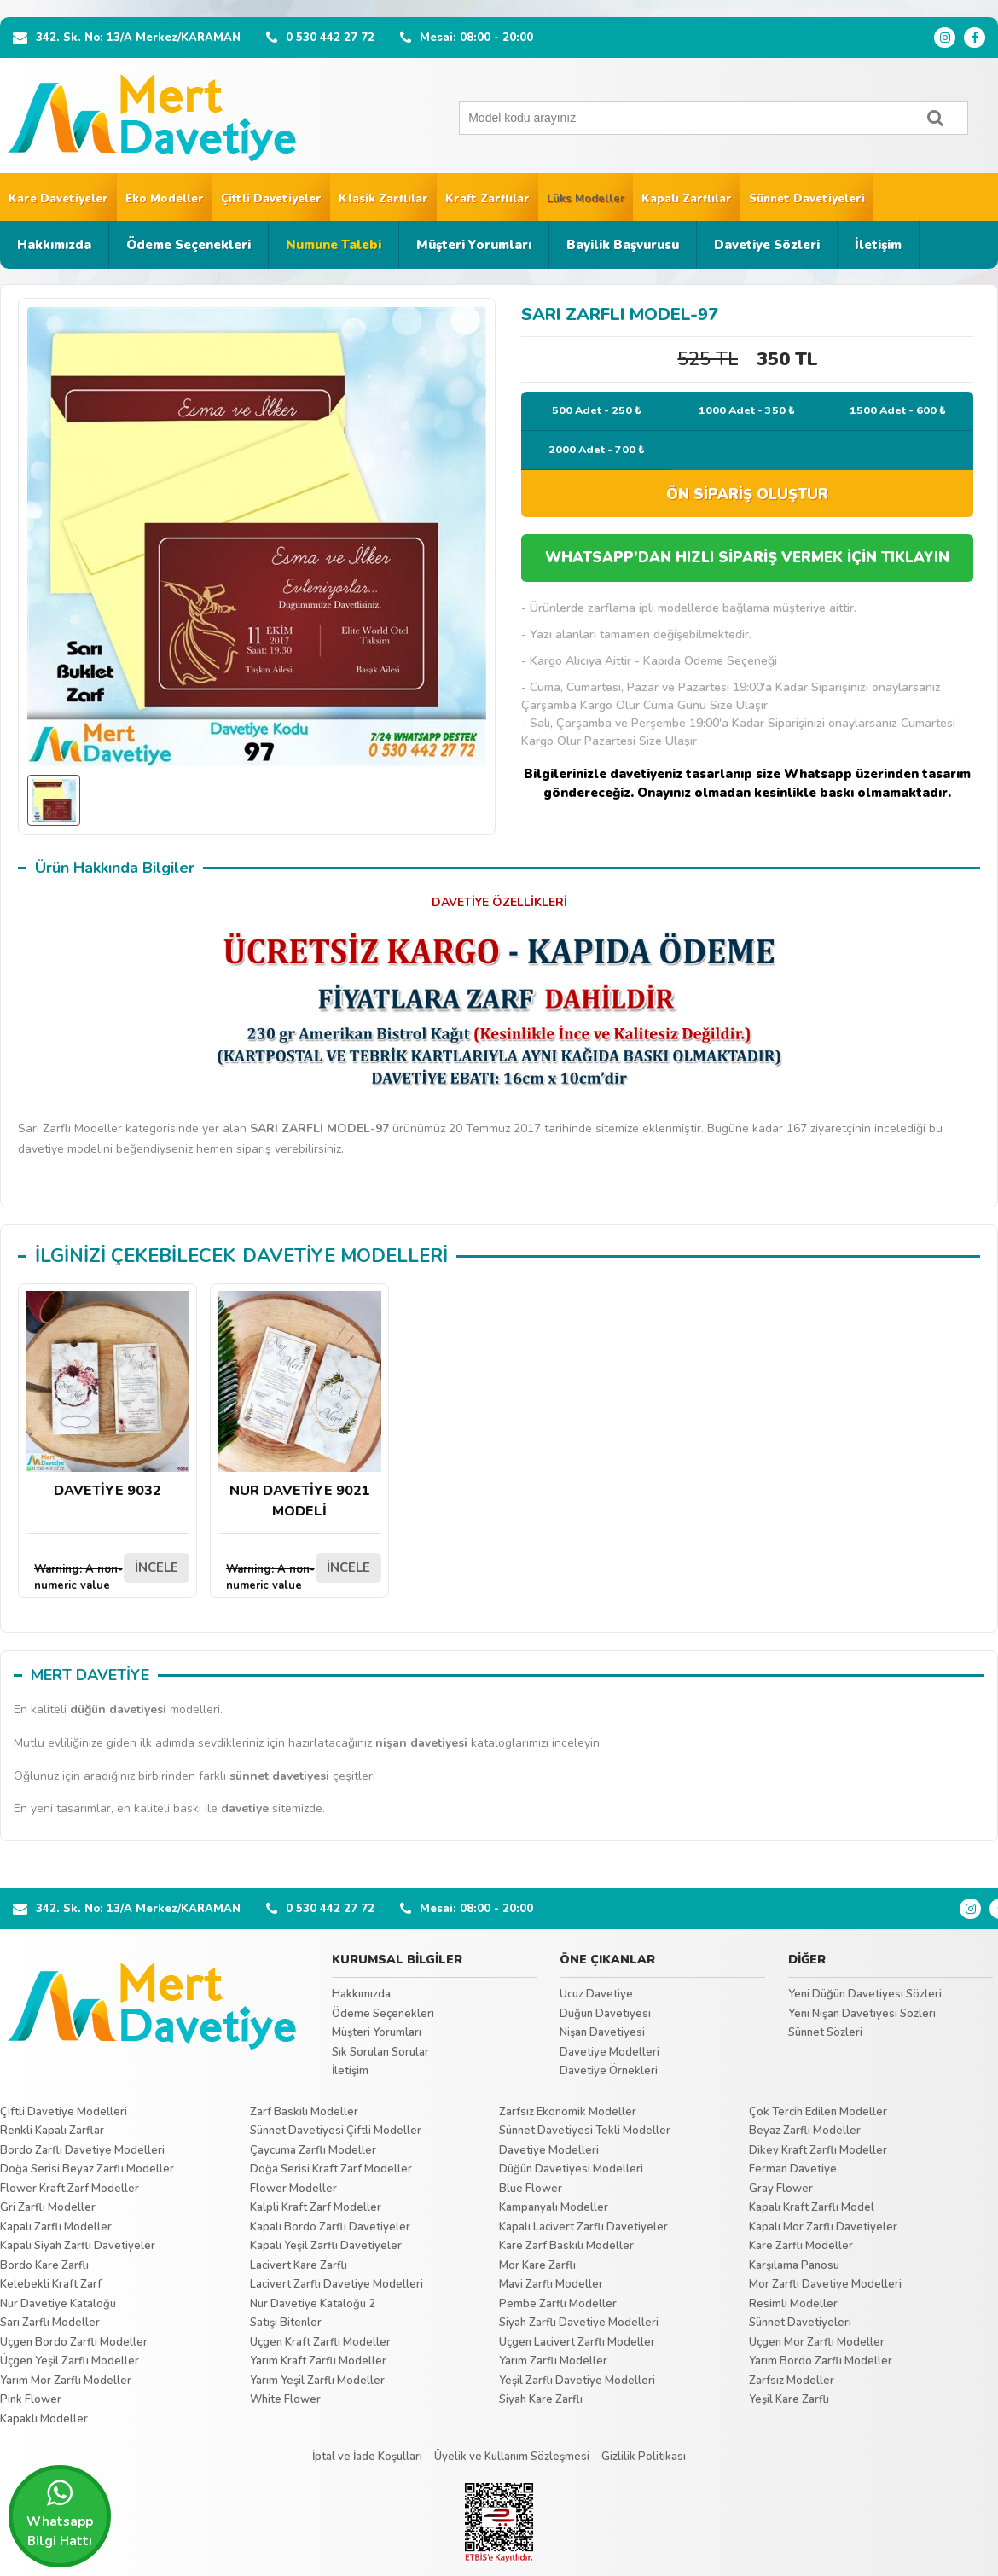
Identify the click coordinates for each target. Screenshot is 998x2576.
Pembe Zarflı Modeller (558, 2303)
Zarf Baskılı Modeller (304, 2112)
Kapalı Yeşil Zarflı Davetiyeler (326, 2245)
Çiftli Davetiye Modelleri (63, 2112)
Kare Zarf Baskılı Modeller (566, 2245)
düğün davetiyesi (118, 1709)
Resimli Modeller (793, 2303)
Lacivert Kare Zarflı (298, 2265)
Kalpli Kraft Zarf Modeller (315, 2207)
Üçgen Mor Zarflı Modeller (817, 2342)
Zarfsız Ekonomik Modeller (567, 2112)
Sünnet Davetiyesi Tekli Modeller (584, 2130)
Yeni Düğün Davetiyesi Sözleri (865, 1994)
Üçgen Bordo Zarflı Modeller (74, 2342)
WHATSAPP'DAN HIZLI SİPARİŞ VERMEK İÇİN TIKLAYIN (747, 557)
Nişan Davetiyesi (602, 2032)
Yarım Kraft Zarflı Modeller (318, 2361)
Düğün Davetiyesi (605, 2013)
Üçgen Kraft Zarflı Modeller (320, 2342)
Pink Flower (30, 2399)
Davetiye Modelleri (609, 2052)
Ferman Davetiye (793, 2169)
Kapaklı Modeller (44, 2419)
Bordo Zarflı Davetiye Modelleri (82, 2150)
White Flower (285, 2399)
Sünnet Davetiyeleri (807, 198)
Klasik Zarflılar (383, 198)
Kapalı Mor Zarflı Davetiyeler (823, 2227)
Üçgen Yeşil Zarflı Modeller (69, 2361)
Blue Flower (530, 2188)
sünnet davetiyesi (279, 1776)
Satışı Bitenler (286, 2322)
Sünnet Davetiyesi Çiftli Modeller (335, 2130)
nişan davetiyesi (421, 1743)
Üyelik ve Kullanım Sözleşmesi (511, 2456)
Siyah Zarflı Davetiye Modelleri (579, 2322)
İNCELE (156, 1567)
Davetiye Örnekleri (609, 2071)
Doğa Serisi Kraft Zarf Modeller (331, 2169)
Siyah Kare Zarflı (541, 2399)
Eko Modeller (164, 198)
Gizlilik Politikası (643, 2456)
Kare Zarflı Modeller (801, 2245)
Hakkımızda (54, 244)
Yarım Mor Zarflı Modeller (65, 2380)
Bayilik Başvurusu (622, 244)
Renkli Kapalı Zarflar (52, 2130)
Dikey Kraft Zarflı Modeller (818, 2150)
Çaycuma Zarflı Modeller (313, 2150)
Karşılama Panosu (794, 2265)
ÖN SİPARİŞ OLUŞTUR (747, 494)
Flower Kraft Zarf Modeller (69, 2188)
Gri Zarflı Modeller (48, 2207)
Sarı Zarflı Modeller (50, 2322)
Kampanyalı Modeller (553, 2207)
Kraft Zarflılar (487, 198)
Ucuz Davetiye (596, 1994)
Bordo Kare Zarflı (44, 2265)
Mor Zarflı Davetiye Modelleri (825, 2284)
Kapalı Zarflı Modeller (56, 2227)
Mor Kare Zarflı (537, 2265)
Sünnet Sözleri (825, 2032)
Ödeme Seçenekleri (188, 244)
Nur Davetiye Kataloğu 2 (312, 2303)
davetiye (245, 1808)
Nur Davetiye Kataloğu (58, 2303)
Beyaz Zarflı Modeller (805, 2130)
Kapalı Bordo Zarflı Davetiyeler (330, 2227)
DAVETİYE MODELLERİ (345, 1256)
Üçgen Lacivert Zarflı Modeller (577, 2342)
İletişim (878, 244)
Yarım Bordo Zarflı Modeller (820, 2361)
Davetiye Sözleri (767, 244)
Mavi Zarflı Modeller (551, 2284)
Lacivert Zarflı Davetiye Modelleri (336, 2284)
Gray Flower (781, 2188)
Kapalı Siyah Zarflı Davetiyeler (77, 2245)
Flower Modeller (293, 2188)
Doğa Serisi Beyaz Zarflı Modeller (87, 2169)
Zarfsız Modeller (791, 2380)
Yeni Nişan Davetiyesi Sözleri (862, 2013)
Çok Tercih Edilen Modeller (818, 2112)
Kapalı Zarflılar (686, 198)
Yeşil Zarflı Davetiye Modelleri (577, 2380)
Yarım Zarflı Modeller (553, 2361)
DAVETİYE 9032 (107, 1395)
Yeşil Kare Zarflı (789, 2399)
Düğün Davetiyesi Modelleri (571, 2169)
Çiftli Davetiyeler (271, 198)
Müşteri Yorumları (473, 244)
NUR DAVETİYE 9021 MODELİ (299, 1406)
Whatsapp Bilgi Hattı (59, 2514)
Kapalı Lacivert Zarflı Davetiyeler (583, 2227)
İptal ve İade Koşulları (367, 2456)
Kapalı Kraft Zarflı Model (811, 2207)
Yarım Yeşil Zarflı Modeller (317, 2380)
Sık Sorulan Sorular (380, 2052)
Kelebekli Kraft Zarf (51, 2284)
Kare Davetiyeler (58, 198)
